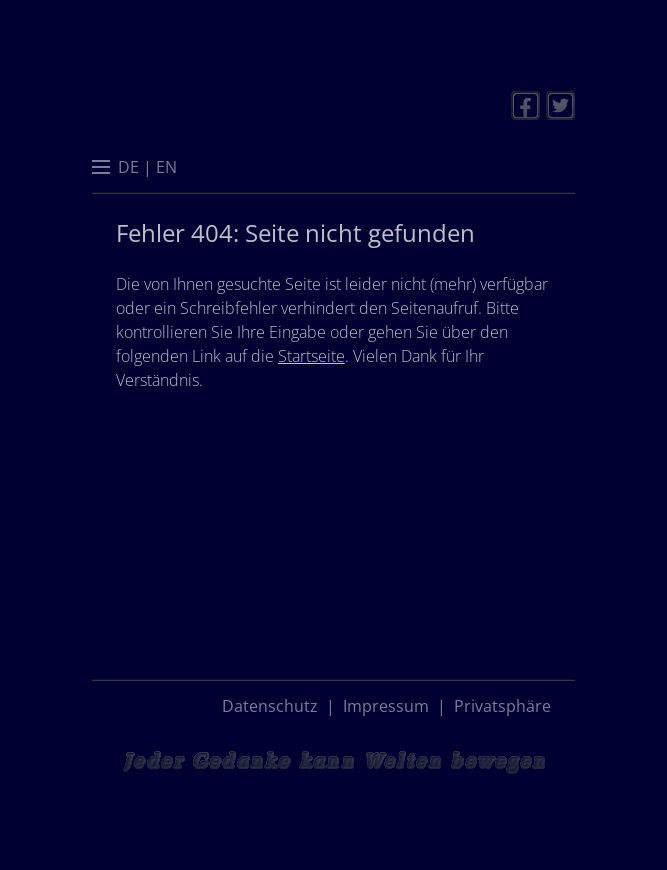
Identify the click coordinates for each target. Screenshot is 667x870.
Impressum (386, 706)
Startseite (311, 356)
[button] (101, 169)
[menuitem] (128, 167)
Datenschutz (270, 706)
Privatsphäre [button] (502, 706)
